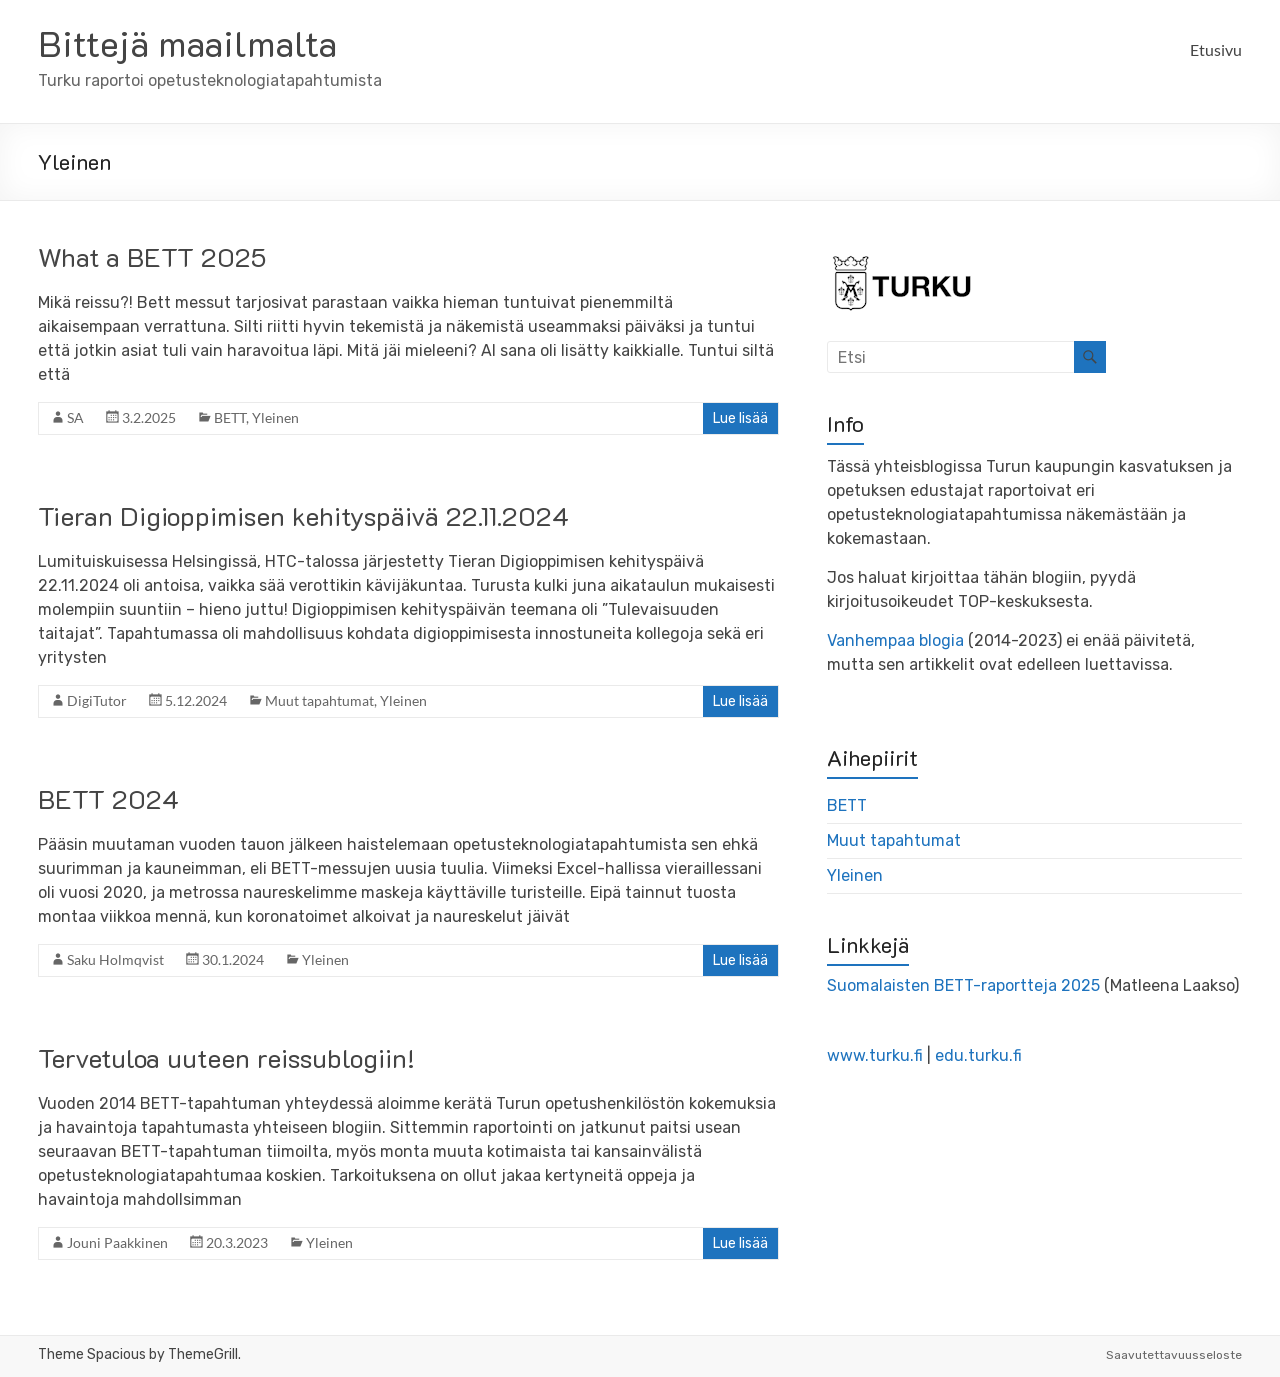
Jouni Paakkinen (117, 1242)
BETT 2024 (108, 799)
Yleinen (275, 417)
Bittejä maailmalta (187, 42)
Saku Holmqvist (115, 959)
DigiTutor (97, 700)
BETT (230, 417)
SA (75, 417)
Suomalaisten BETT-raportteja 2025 (963, 985)
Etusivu (1216, 49)
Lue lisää (740, 418)
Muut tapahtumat (319, 700)
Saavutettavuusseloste (1174, 1355)
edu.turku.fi (978, 1055)
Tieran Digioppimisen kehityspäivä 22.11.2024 (303, 516)
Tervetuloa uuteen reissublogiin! (226, 1058)
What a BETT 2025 (152, 257)
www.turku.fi (875, 1055)
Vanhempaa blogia (895, 640)
